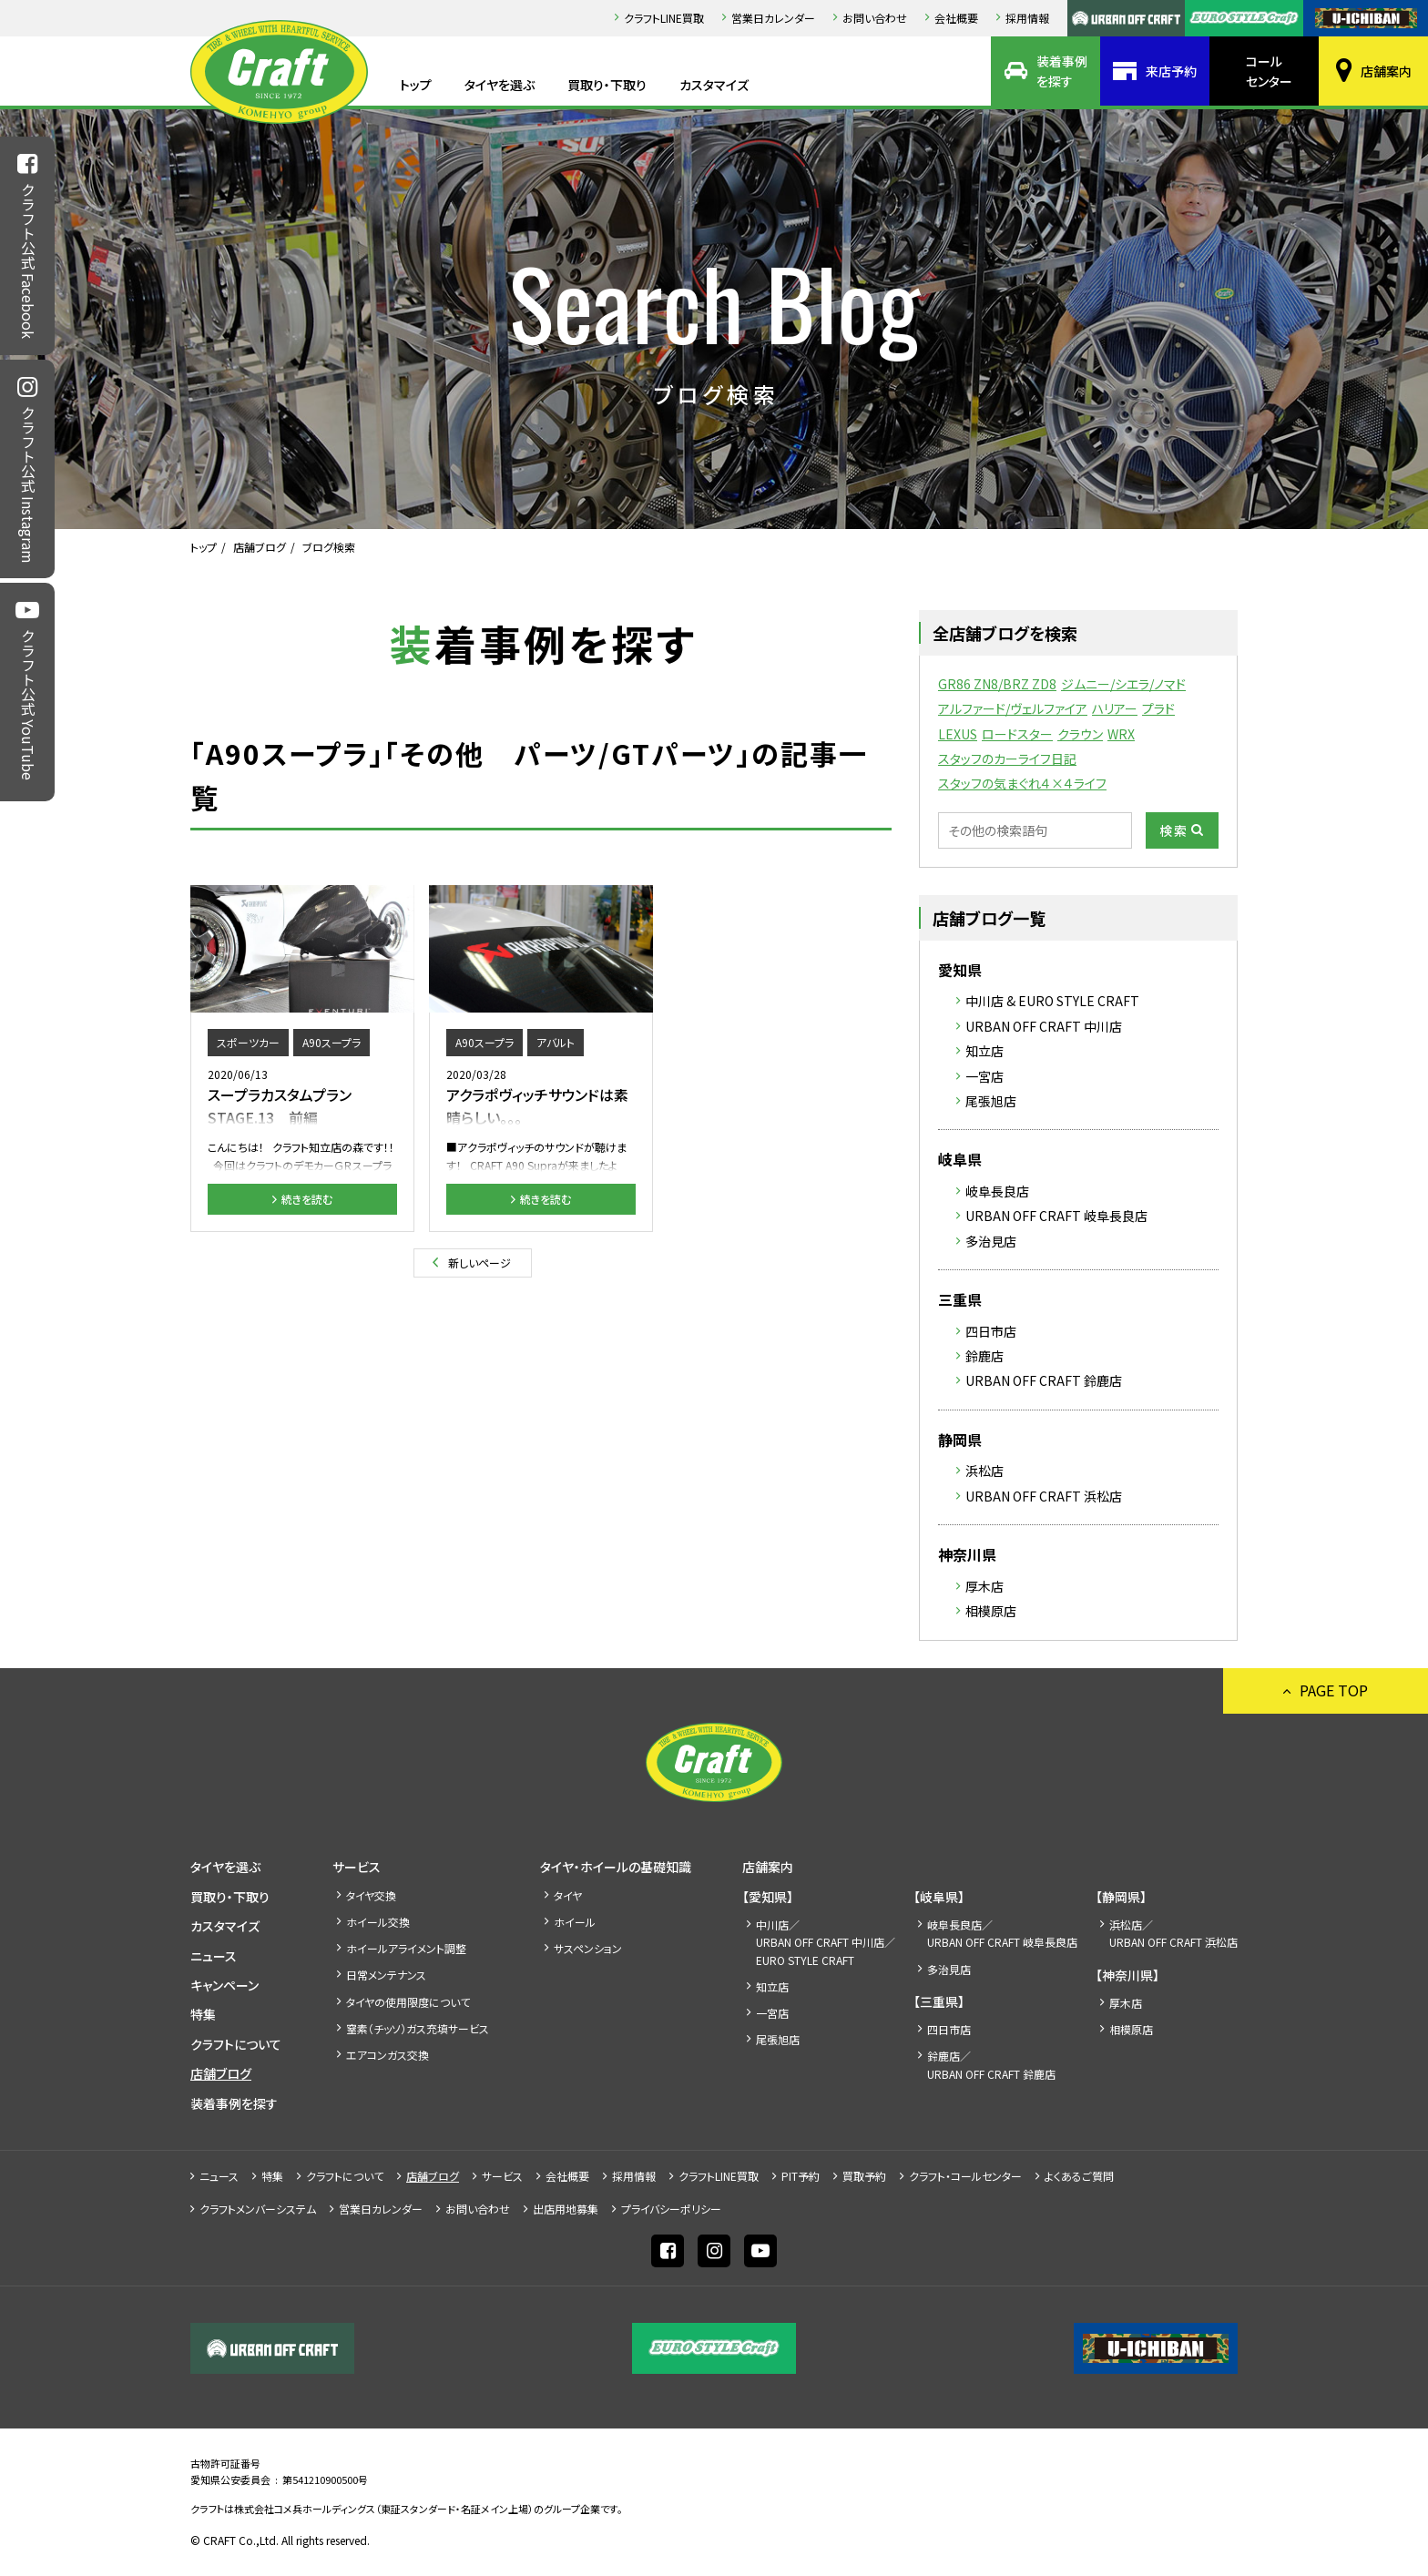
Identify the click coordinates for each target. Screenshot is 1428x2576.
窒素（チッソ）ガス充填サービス (417, 2028)
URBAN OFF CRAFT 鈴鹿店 (1043, 1380)
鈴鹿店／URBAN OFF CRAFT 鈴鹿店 (991, 2064)
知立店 (984, 1051)
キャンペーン (224, 1985)
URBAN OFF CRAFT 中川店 (1043, 1026)
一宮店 (984, 1076)
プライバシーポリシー (671, 2208)
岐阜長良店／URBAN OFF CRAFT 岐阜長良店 (1002, 1933)
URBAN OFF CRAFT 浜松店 (1043, 1496)
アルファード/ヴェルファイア (1012, 708)
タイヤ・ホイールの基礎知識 (615, 1867)
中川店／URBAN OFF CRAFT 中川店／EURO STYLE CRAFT (825, 1942)
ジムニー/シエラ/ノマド (1123, 684)
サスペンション (588, 1948)
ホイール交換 (378, 1921)
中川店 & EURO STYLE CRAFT (1052, 1001)
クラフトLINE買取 (664, 17)
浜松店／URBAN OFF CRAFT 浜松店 (1173, 1933)
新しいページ (479, 1262)
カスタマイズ (714, 85)
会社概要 (956, 17)
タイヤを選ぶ (499, 85)
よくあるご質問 (1079, 2176)
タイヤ (568, 1895)
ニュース (213, 1956)
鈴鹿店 (984, 1356)
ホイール (575, 1921)
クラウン (1080, 734)
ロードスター (1017, 734)
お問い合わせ (874, 17)
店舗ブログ (259, 547)
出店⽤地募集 (565, 2208)
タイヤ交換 (371, 1895)
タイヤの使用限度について (408, 2002)
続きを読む (306, 1199)
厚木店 (984, 1586)
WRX (1121, 734)
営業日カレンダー (773, 17)
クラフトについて (235, 2044)
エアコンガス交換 (387, 2054)
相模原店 (990, 1611)
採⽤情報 (1027, 17)
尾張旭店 (990, 1101)
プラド (1158, 708)
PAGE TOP (1334, 1690)
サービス (356, 1867)
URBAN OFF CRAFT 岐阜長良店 (1056, 1216)
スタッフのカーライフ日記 (1007, 758)
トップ (416, 85)
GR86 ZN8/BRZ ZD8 (997, 684)
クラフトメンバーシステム (257, 2208)
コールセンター (1269, 71)
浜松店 (984, 1470)
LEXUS (957, 734)
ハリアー (1114, 708)
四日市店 (990, 1331)
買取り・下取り (607, 85)
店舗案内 (1386, 71)
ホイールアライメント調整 (406, 1948)
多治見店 (990, 1241)
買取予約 (864, 2176)
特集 (203, 2014)
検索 (1173, 830)
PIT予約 (800, 2176)
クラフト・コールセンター (965, 2176)
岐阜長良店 (997, 1191)
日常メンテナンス (386, 1974)
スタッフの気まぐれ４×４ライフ (1022, 783)
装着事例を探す (1061, 71)
